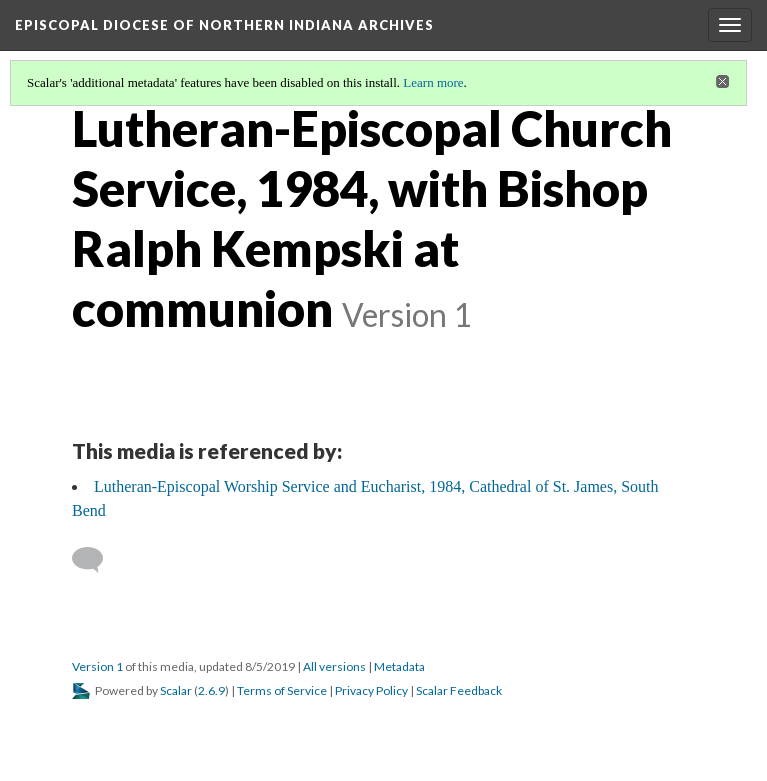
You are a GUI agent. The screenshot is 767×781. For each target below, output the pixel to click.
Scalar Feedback (459, 690)
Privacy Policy (371, 690)
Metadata (399, 666)
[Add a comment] (96, 560)
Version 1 (97, 666)
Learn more (433, 82)
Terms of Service (282, 690)
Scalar (176, 690)
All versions (334, 666)
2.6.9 (211, 690)
